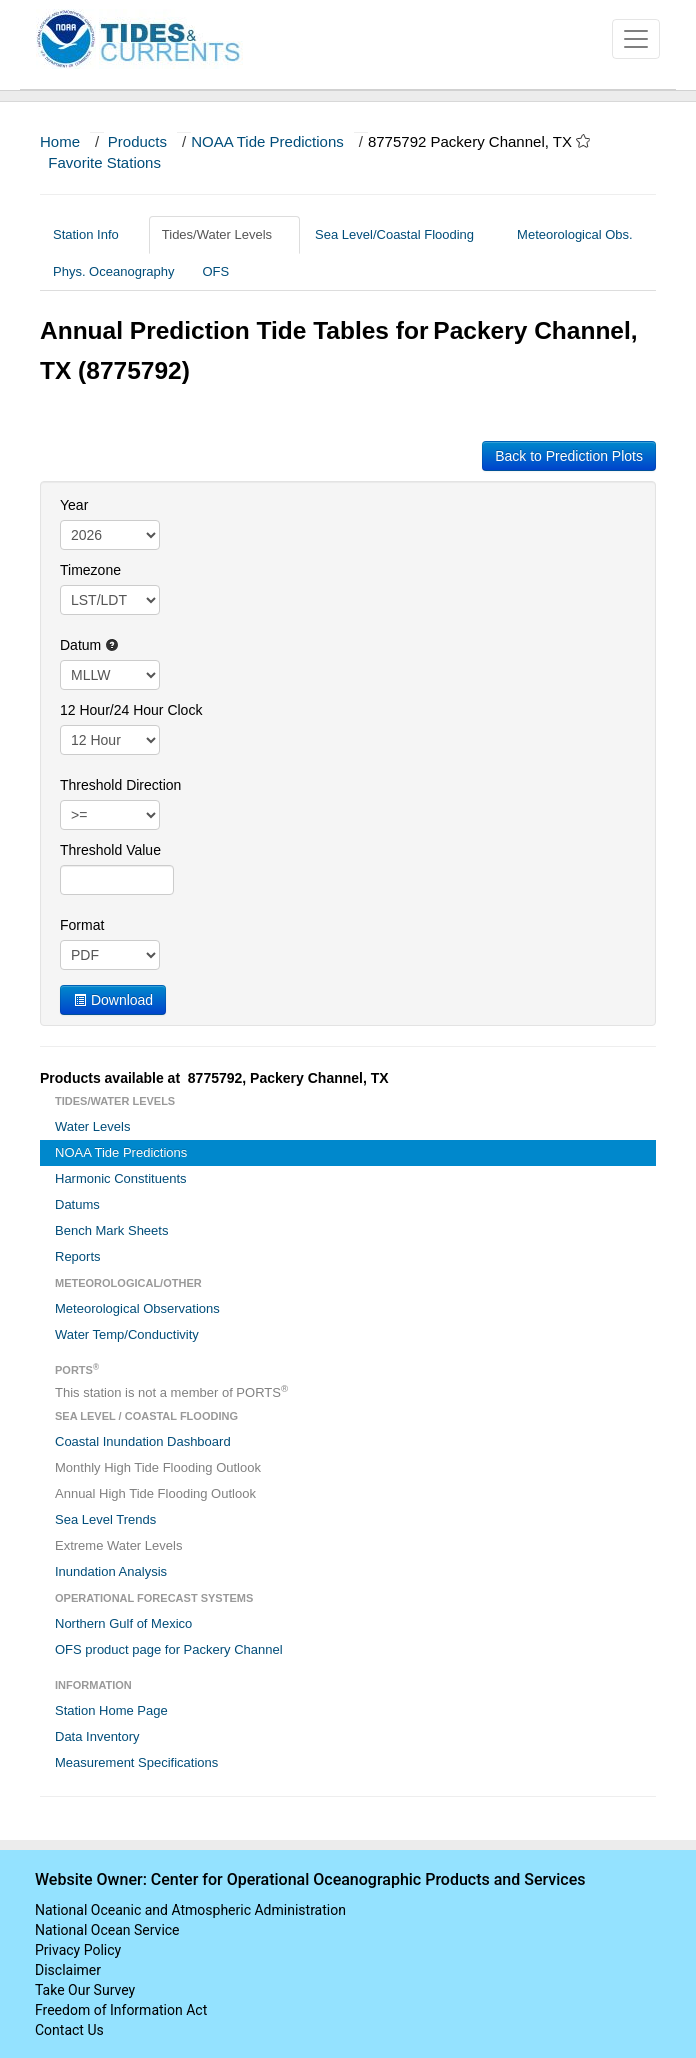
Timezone (90, 570)
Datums (77, 1204)
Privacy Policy (78, 1950)
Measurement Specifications (136, 1762)
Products (137, 141)
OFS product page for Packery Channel (169, 1649)
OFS (215, 271)
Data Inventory (97, 1736)
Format (82, 925)
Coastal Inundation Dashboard (143, 1441)
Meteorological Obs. (575, 234)
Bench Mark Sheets (111, 1230)
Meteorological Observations (137, 1308)
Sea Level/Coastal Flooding (402, 234)
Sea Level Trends (105, 1519)
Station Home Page (111, 1710)
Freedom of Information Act (121, 2010)
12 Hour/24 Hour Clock (131, 710)
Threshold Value (110, 850)
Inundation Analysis (111, 1571)
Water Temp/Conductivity (127, 1334)
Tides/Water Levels (224, 234)
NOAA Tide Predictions (267, 141)
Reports (78, 1256)
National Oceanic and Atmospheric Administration (190, 1910)
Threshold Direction (120, 785)
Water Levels (92, 1126)
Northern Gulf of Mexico (123, 1623)
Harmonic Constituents (121, 1178)
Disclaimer (68, 1970)
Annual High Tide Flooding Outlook (155, 1493)
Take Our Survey (85, 1990)
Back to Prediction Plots (569, 456)
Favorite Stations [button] (114, 162)
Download (113, 1000)
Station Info (93, 234)
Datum (89, 645)
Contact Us (69, 2030)
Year (74, 505)
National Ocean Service (107, 1930)
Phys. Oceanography (113, 271)
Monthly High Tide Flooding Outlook (158, 1467)
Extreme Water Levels (118, 1545)
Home (60, 141)
